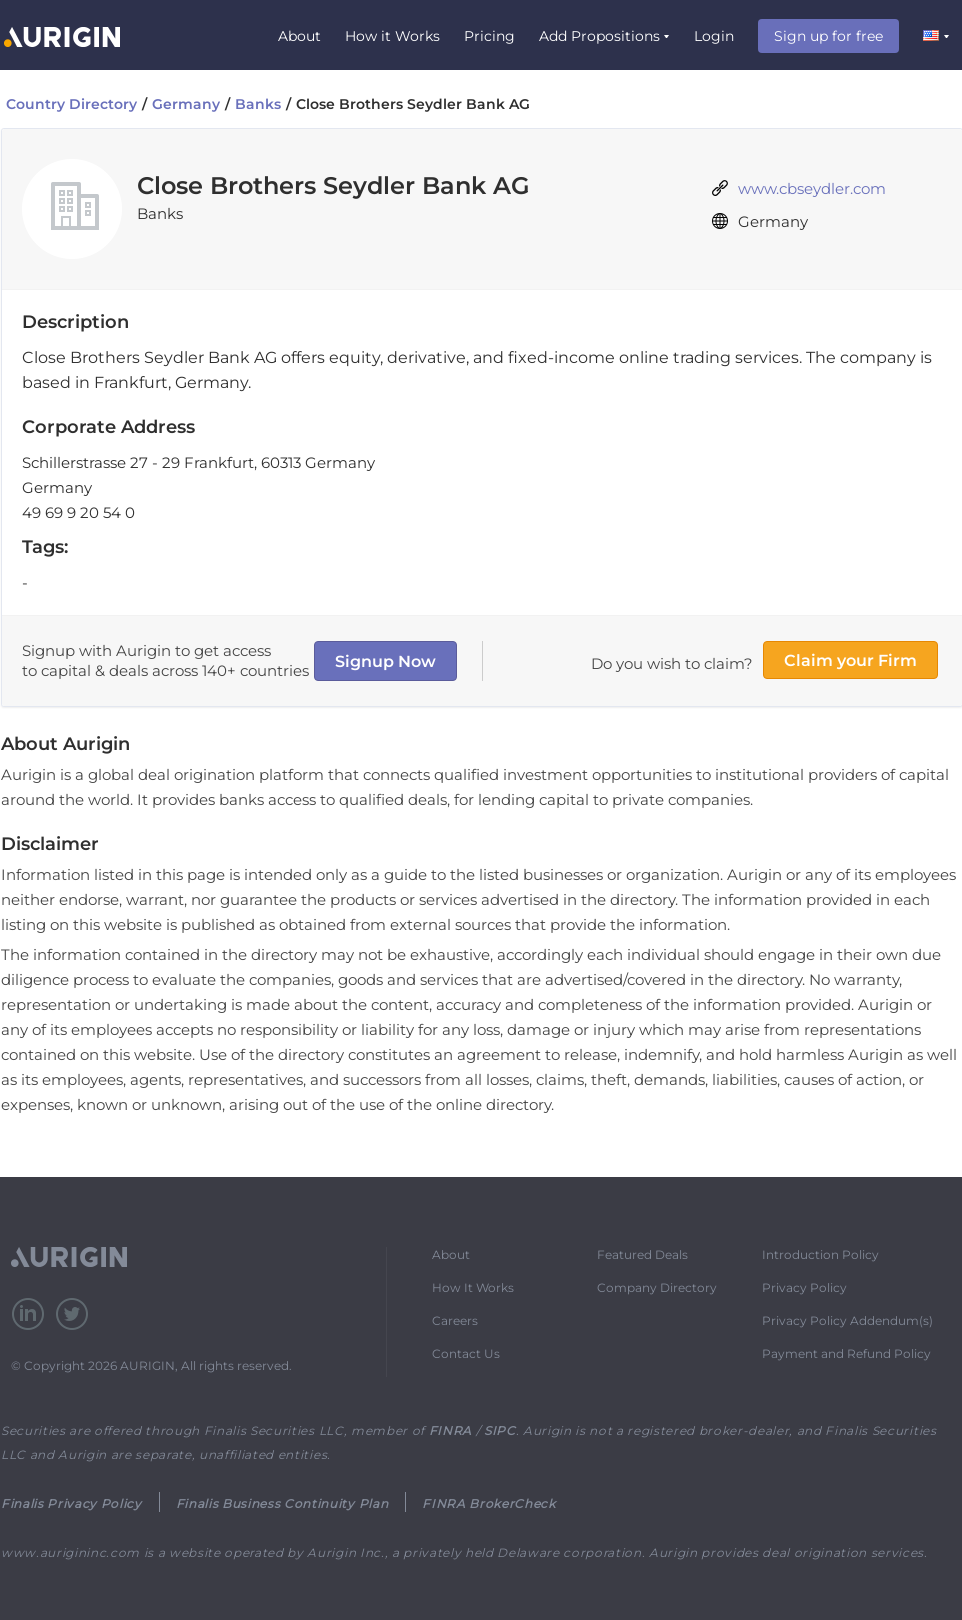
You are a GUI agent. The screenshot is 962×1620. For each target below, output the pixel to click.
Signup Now (385, 661)
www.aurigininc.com (70, 1552)
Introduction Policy (820, 1254)
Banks (258, 104)
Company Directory (657, 1287)
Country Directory (71, 104)
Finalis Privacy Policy (71, 1503)
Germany (186, 104)
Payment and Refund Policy (846, 1353)
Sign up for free (828, 36)
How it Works (392, 36)
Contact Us (466, 1353)
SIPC (500, 1430)
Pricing (489, 36)
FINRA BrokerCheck (488, 1503)
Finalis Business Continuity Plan (282, 1503)
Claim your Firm (850, 660)
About (299, 36)
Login (714, 36)
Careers (455, 1320)
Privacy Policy (804, 1287)
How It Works (473, 1287)
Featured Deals (642, 1254)
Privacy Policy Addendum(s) (847, 1320)
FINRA (450, 1430)
